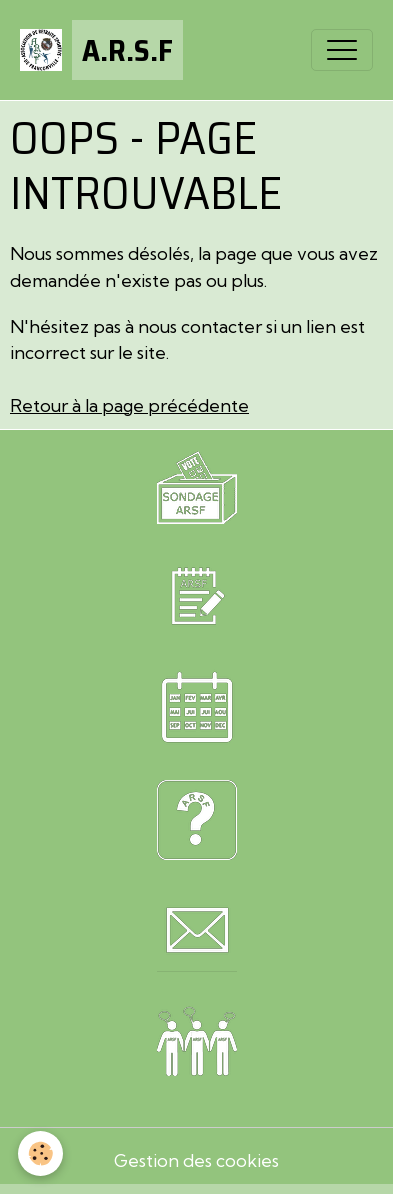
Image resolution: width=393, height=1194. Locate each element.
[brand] (101, 50)
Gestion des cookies (196, 1160)
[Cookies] (40, 1153)
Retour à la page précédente (129, 405)
